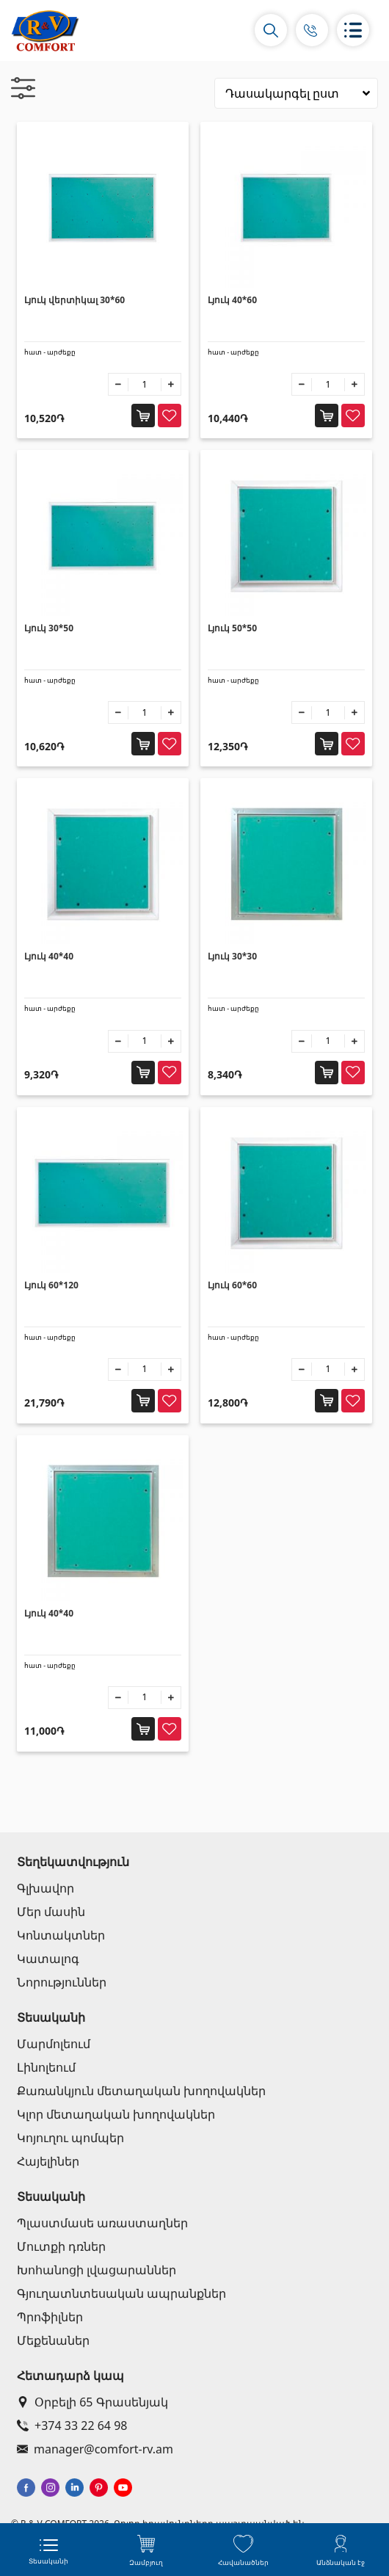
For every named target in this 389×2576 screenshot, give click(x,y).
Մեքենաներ (53, 2340)
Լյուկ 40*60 (232, 300)
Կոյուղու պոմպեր (70, 2138)
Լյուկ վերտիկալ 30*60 (74, 300)
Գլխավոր (45, 1888)
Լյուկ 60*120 (51, 1285)
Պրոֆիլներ (50, 2317)
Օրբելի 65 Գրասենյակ (92, 2402)
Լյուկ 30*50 (48, 628)
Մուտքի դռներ (61, 2246)
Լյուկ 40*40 (48, 956)
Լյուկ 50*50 (232, 628)
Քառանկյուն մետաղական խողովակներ (141, 2091)
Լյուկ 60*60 (232, 1285)
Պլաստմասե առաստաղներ (102, 2223)
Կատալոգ (48, 1959)
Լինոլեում (46, 2067)
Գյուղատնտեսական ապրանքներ (121, 2293)
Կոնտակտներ (61, 1935)
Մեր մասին (51, 1912)
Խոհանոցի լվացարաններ (96, 2270)
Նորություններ (61, 1982)
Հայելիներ (48, 2161)
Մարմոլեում (53, 2044)
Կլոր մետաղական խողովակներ (116, 2114)
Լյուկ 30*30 (232, 956)
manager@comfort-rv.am (95, 2449)
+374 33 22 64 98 (72, 2425)
